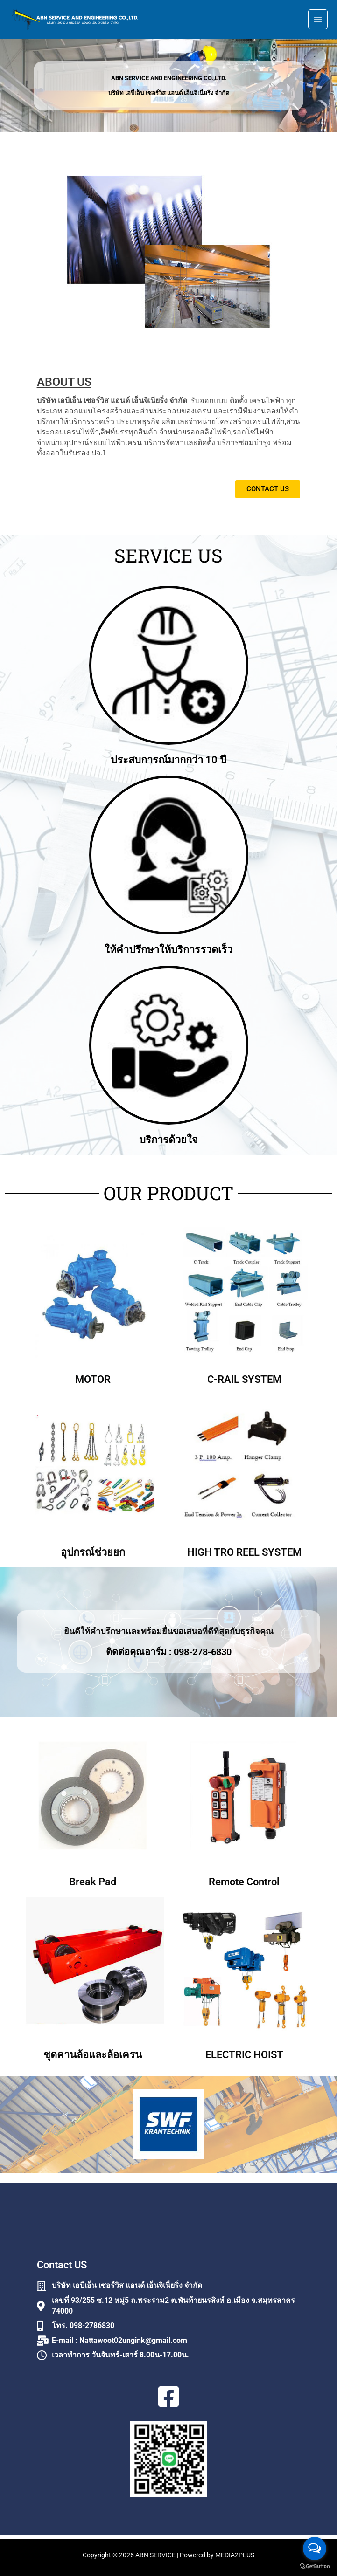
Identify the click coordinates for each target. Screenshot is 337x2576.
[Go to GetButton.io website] (315, 2566)
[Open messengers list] (314, 2548)
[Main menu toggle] (318, 21)
